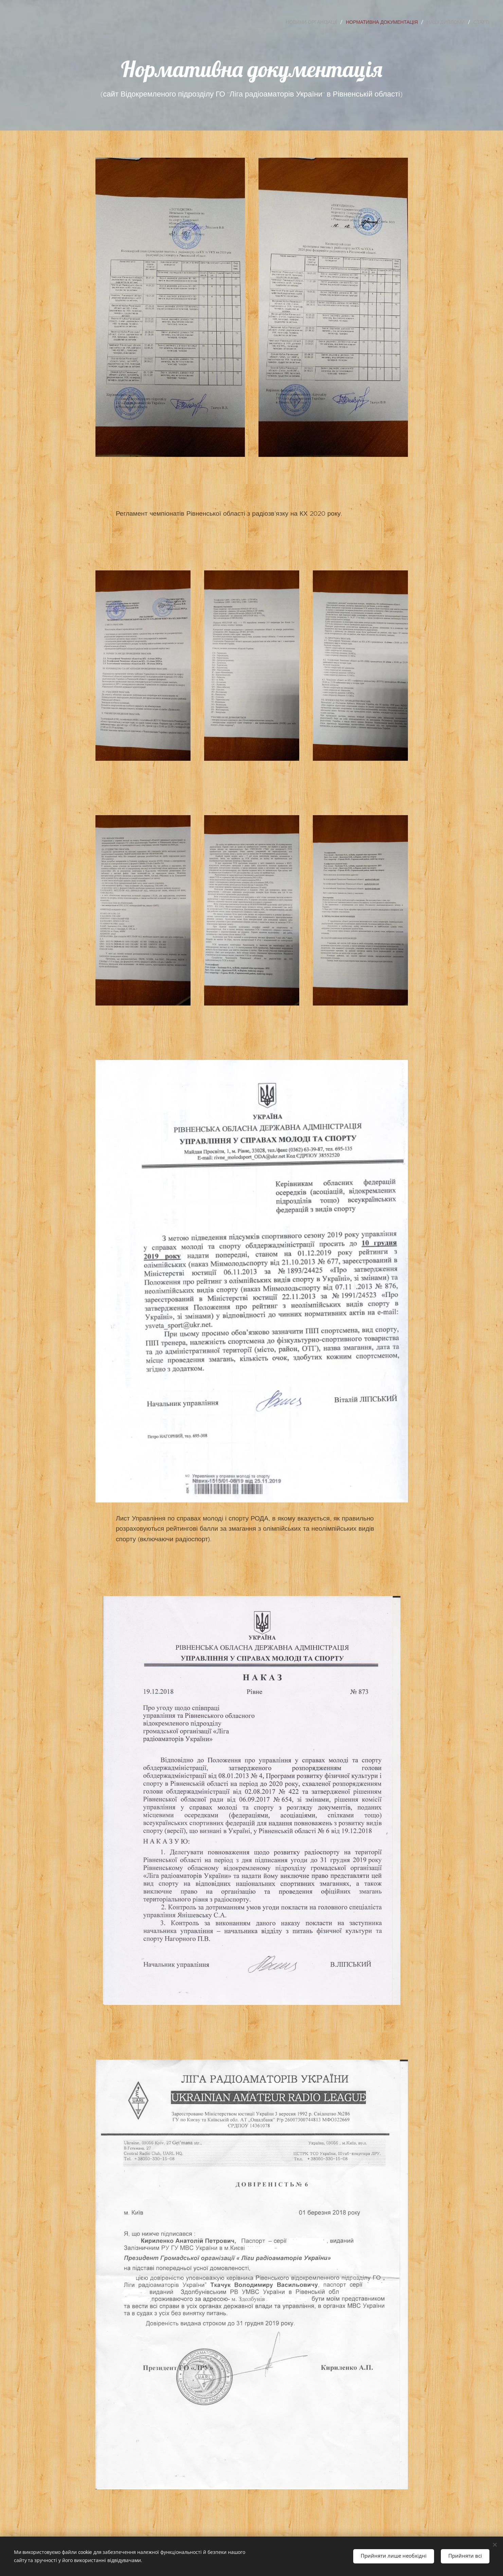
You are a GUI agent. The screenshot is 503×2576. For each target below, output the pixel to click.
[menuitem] (313, 21)
